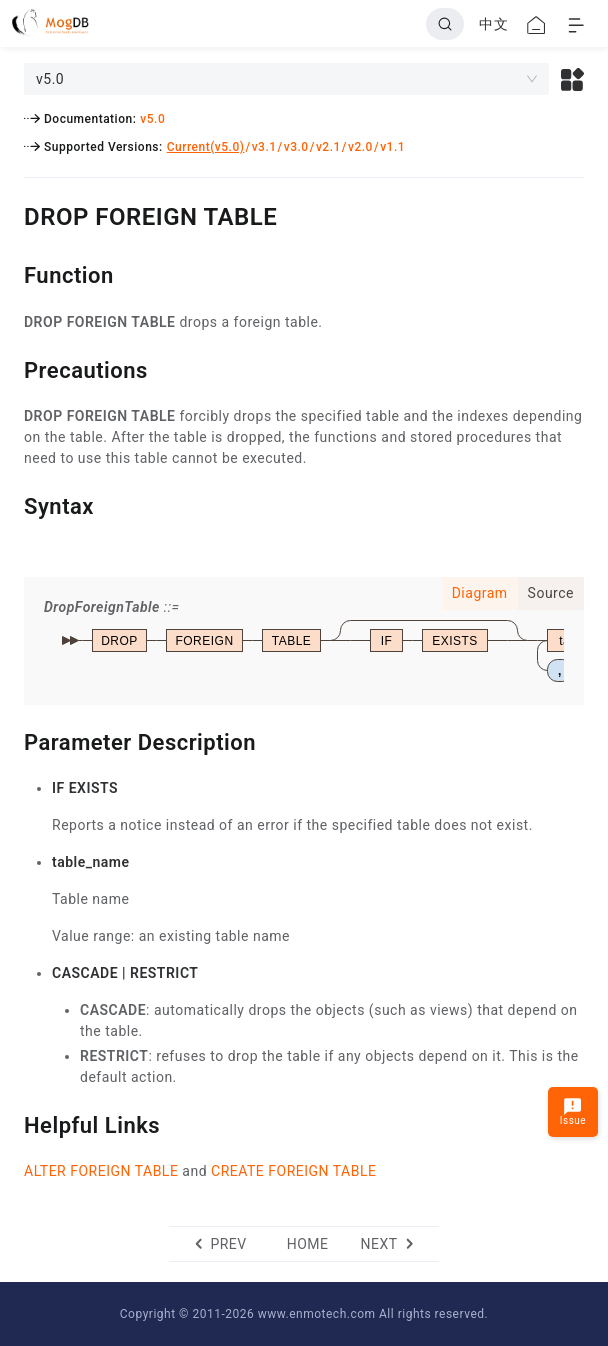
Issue (573, 1111)
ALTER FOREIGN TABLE (101, 1171)
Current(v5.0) (206, 147)
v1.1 (392, 147)
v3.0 (296, 147)
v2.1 (328, 147)
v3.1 (264, 147)
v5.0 (152, 119)
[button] (572, 79)
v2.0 (360, 147)
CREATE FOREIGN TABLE (293, 1171)
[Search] (445, 24)
